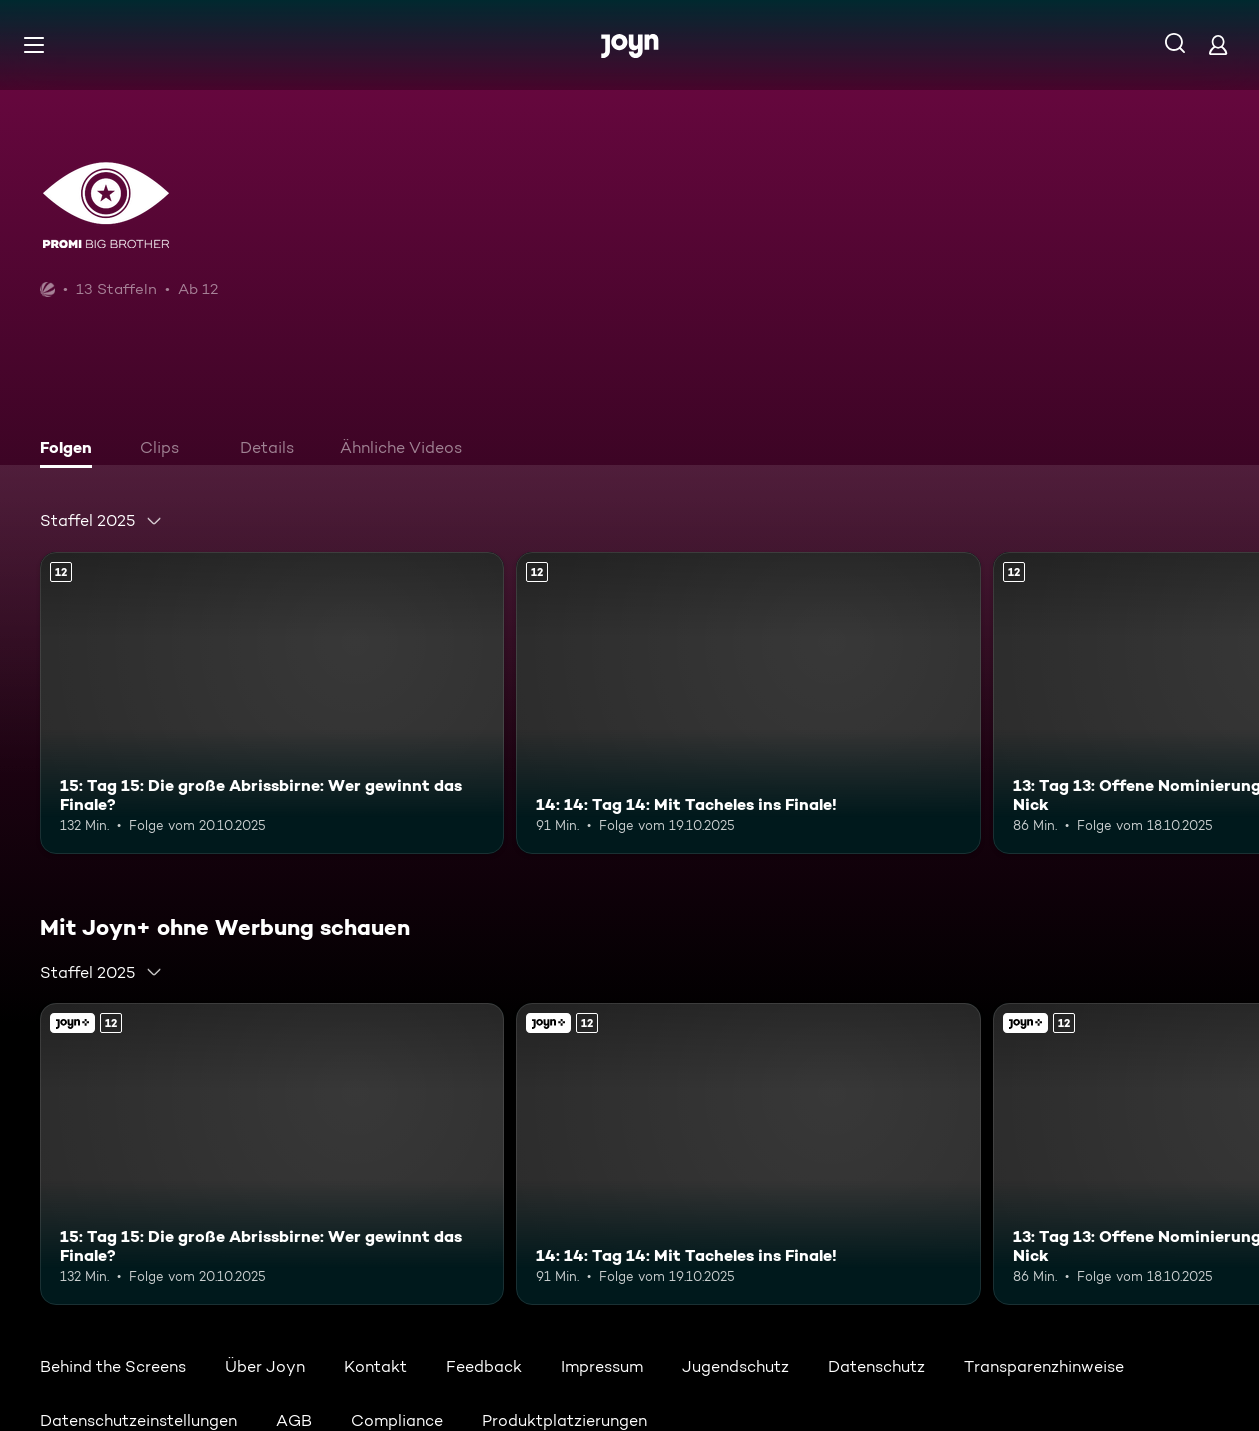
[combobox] (101, 521)
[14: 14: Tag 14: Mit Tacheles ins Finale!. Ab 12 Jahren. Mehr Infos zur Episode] (748, 703)
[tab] (71, 450)
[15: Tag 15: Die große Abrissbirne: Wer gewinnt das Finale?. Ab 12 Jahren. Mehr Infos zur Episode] (272, 703)
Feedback (484, 1366)
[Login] (1218, 44)
